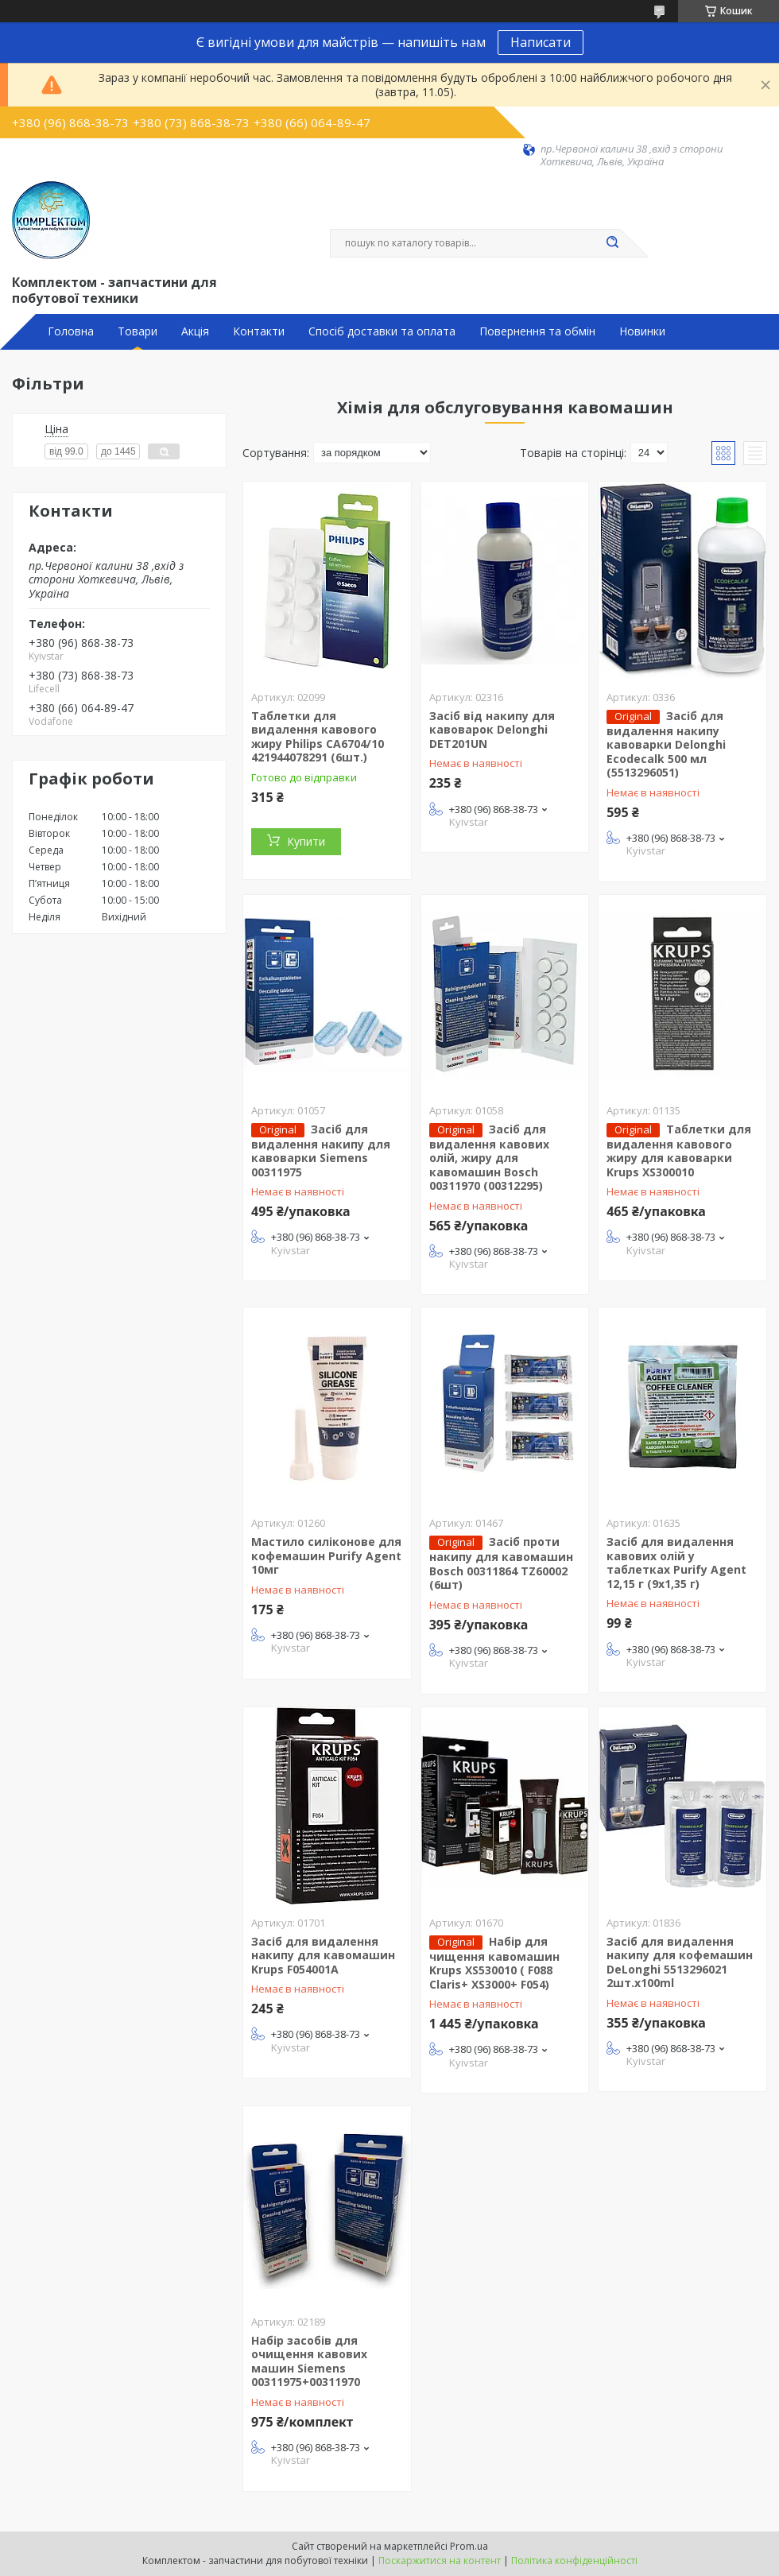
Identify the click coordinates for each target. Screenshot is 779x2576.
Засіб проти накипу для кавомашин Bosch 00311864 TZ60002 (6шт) (501, 1563)
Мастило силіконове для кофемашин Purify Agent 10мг (326, 1555)
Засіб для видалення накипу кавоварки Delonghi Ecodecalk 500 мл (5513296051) (666, 744)
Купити (306, 841)
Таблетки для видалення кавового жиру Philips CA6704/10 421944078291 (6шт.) (317, 736)
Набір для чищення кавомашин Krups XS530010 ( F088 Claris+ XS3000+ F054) (494, 1963)
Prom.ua (469, 2546)
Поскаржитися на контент (439, 2560)
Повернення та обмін (537, 331)
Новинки (642, 331)
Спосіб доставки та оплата (381, 331)
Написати (540, 42)
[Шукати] (612, 243)
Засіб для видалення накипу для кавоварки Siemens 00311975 (320, 1150)
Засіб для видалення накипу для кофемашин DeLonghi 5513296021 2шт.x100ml (680, 1962)
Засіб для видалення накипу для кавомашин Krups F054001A (323, 1955)
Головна (71, 331)
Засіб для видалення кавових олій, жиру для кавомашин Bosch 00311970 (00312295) (489, 1157)
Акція (195, 331)
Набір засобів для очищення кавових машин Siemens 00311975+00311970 (309, 2361)
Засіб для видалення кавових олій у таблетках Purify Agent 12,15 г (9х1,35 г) (676, 1562)
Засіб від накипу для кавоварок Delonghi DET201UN (492, 729)
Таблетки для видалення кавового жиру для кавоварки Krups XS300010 (679, 1150)
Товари (137, 331)
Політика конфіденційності (574, 2560)
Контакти (259, 331)
